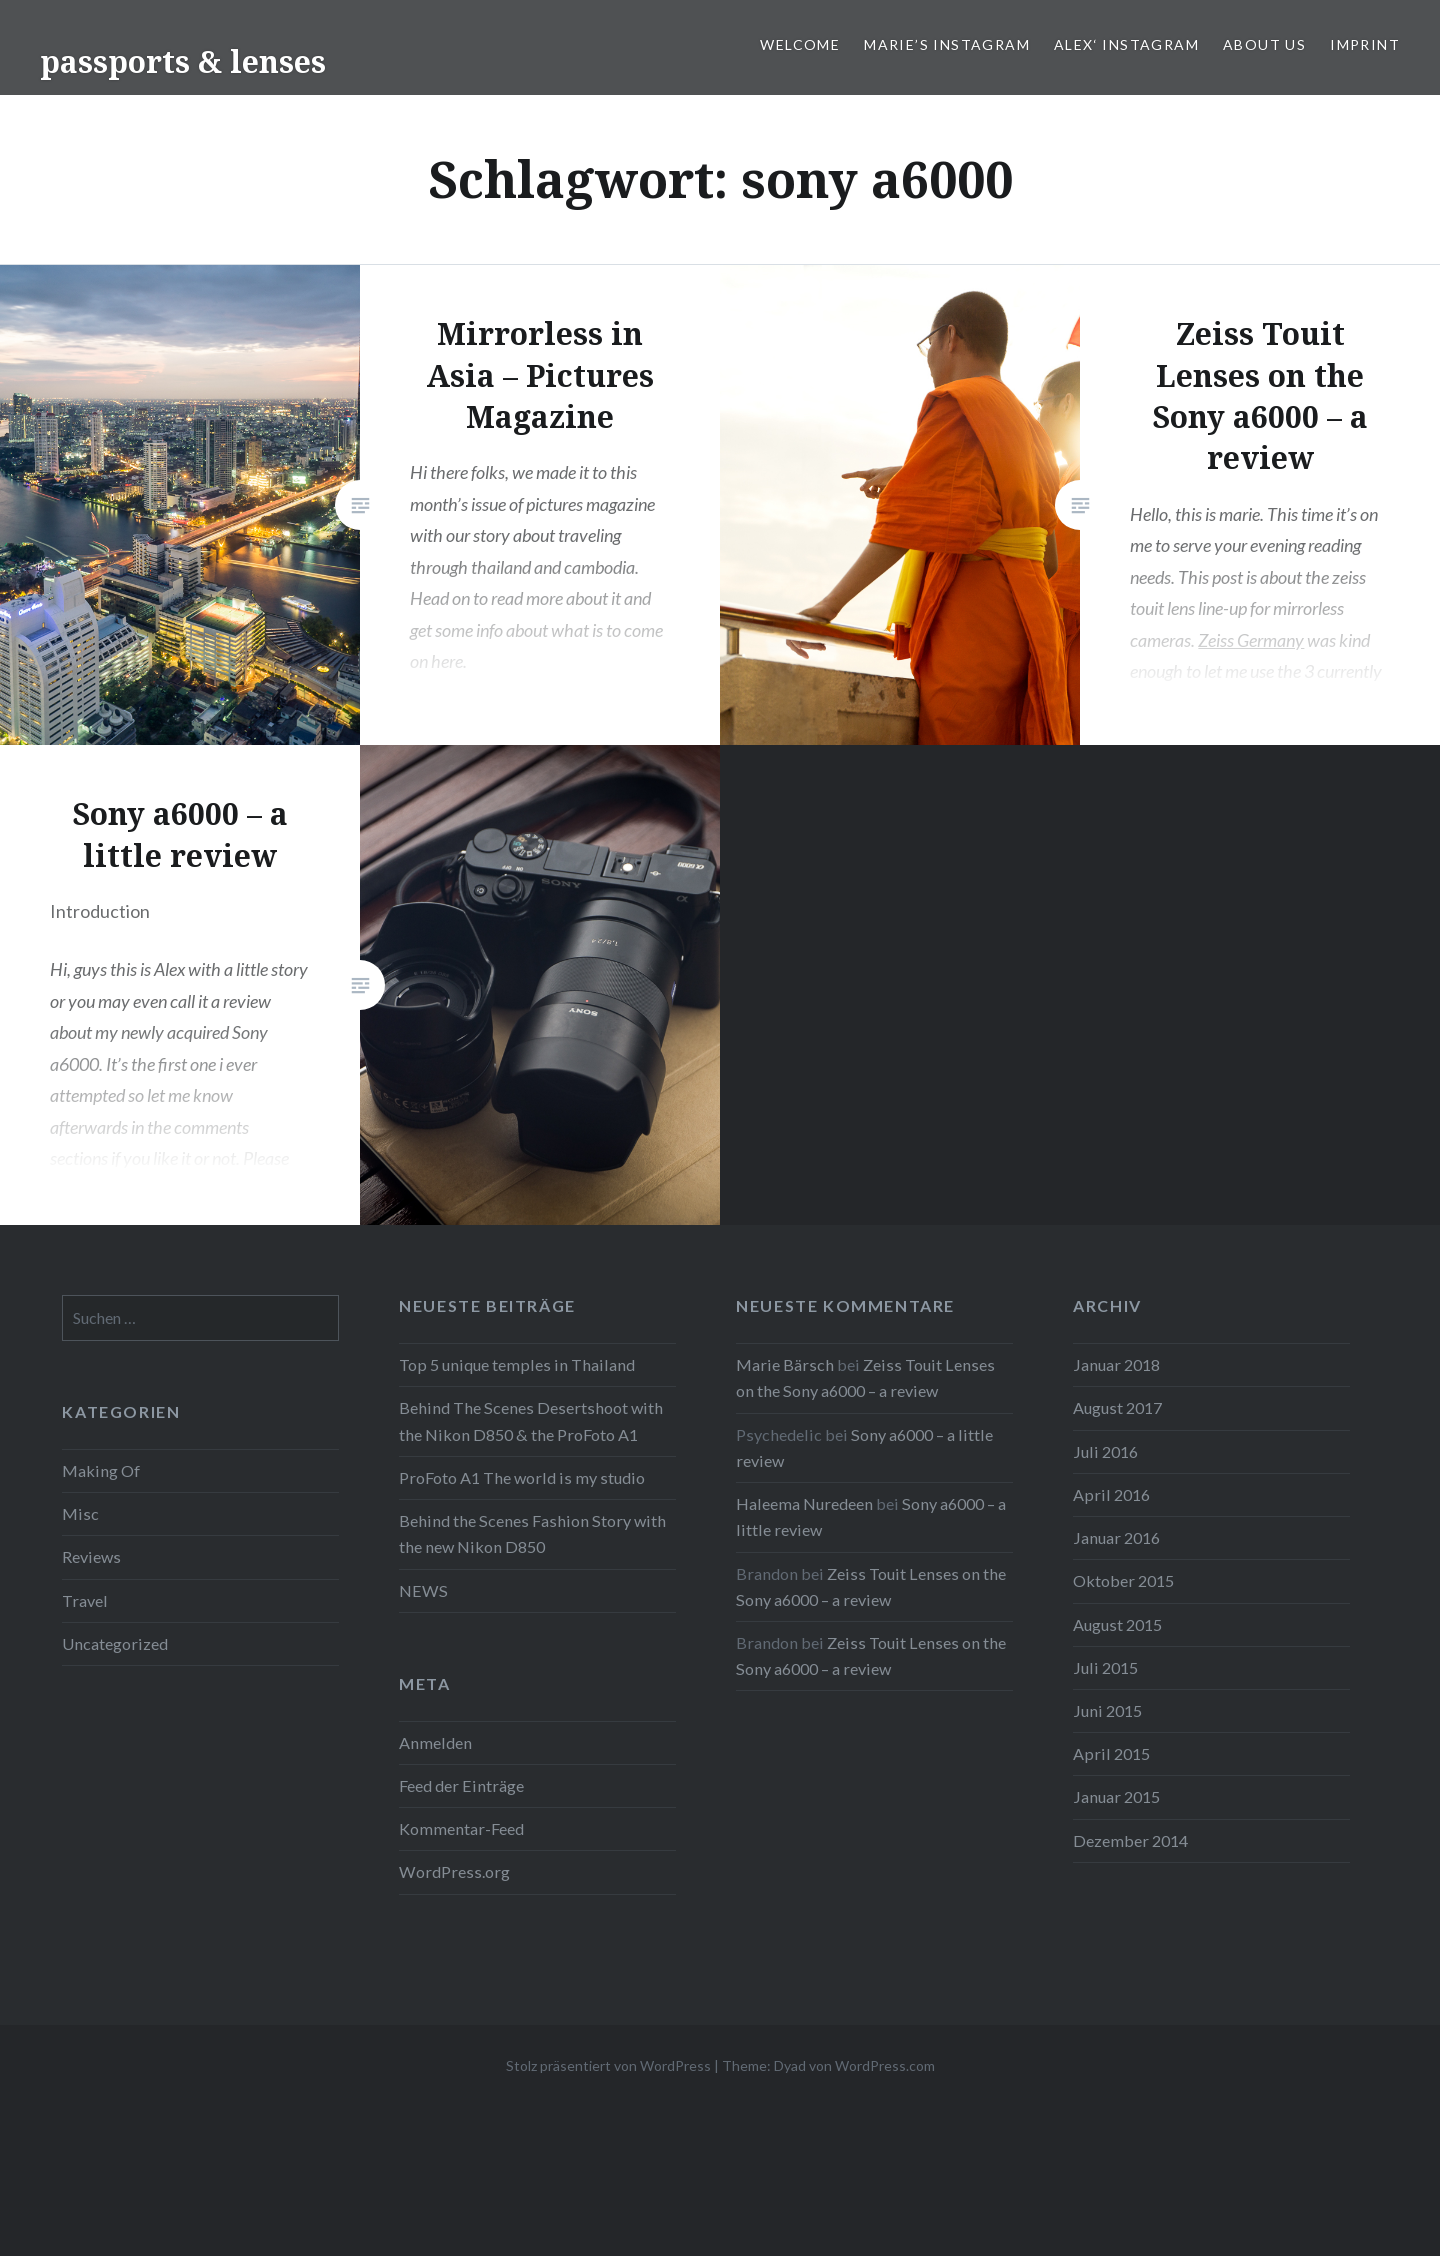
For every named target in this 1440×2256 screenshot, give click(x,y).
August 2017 (1117, 1407)
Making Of (101, 1470)
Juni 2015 (1107, 1710)
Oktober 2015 (1123, 1580)
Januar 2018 (1116, 1364)
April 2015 (1111, 1753)
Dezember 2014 (1130, 1840)
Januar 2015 (1116, 1796)
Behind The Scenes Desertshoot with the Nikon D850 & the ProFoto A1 (531, 1420)
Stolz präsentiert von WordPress (608, 2065)
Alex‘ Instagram (1126, 44)
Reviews (91, 1556)
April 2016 (1111, 1494)
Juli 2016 (1105, 1451)
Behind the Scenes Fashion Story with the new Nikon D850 (532, 1533)
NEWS (423, 1590)
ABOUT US (1264, 44)
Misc (80, 1513)
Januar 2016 (1116, 1537)
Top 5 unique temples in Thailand (517, 1364)
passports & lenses (183, 61)
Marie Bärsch (785, 1364)
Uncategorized (115, 1643)
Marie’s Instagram (947, 44)
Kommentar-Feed (461, 1828)
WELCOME (800, 44)
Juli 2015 (1105, 1667)
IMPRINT (1365, 44)
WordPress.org (454, 1871)
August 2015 (1117, 1624)
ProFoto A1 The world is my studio (522, 1477)
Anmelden (435, 1742)
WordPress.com (885, 2065)
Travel (85, 1600)
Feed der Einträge (461, 1785)
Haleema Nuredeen (804, 1503)
